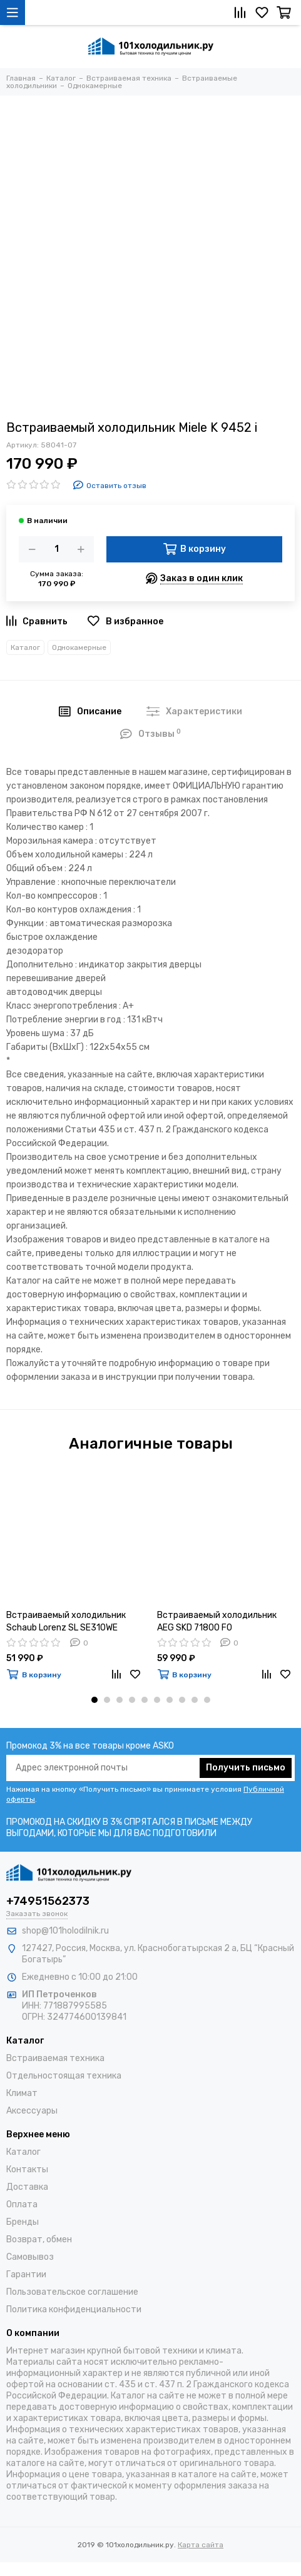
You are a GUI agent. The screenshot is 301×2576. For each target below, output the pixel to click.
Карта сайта (200, 2544)
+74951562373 (47, 1901)
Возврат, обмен (39, 2239)
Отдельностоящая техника (63, 2075)
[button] (94, 1700)
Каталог (25, 647)
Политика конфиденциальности (73, 2309)
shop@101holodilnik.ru (65, 1930)
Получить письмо (245, 1767)
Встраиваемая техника (55, 2058)
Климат (22, 2093)
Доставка (27, 2187)
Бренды (22, 2222)
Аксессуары (32, 2110)
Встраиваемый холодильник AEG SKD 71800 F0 (217, 1621)
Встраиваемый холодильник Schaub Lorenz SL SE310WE (66, 1621)
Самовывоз (30, 2257)
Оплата (22, 2204)
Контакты (27, 2169)
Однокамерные (79, 647)
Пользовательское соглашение (72, 2292)
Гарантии (26, 2274)
